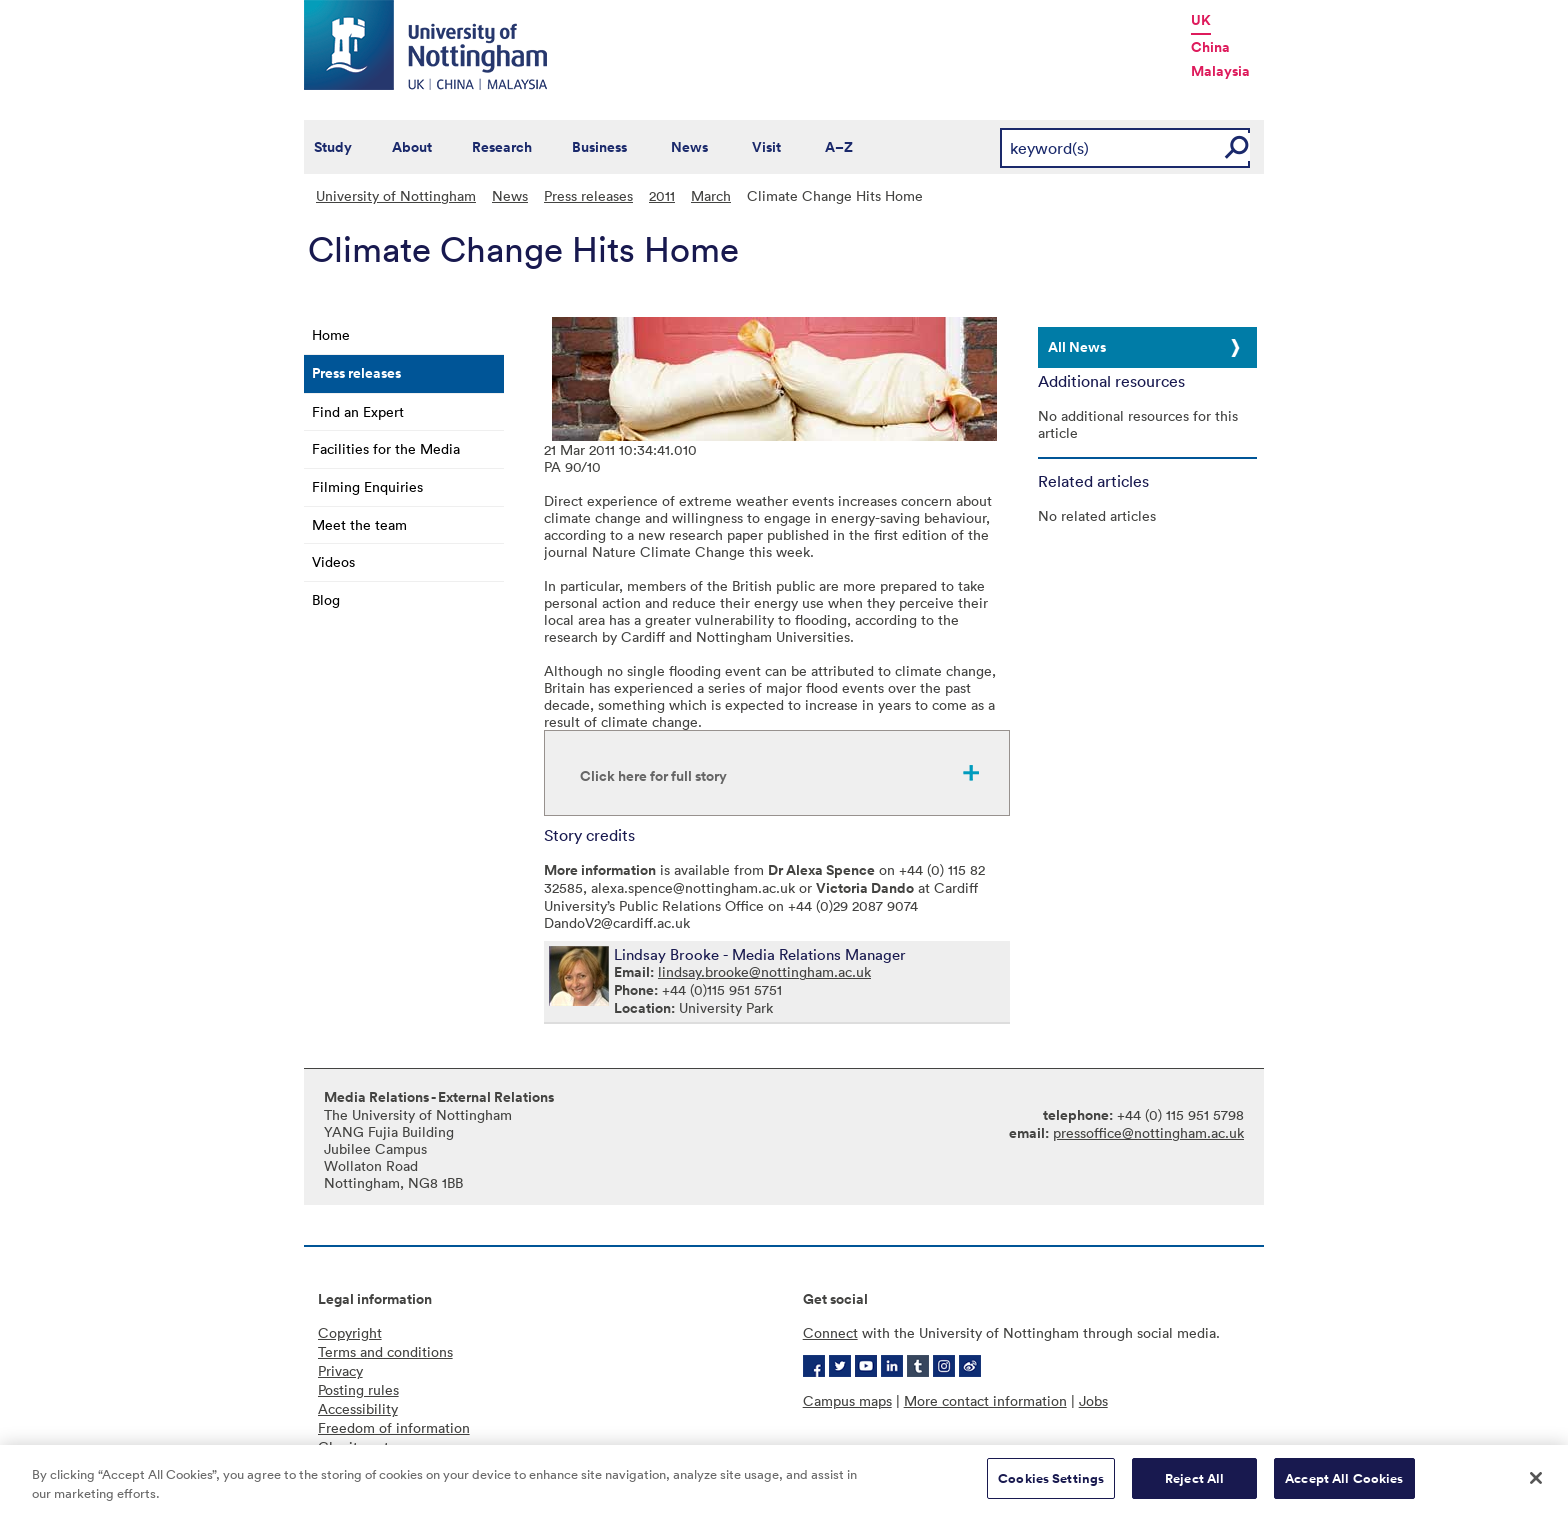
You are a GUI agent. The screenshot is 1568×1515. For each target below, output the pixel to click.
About (412, 147)
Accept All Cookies (1344, 1489)
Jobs (1093, 1400)
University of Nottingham (396, 195)
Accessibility (358, 1408)
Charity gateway (370, 1446)
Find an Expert (358, 411)
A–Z (839, 147)
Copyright (350, 1332)
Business (599, 147)
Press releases (588, 195)
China (1210, 47)
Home (331, 334)
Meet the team (359, 524)
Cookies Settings (1051, 1489)
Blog (326, 599)
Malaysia (1220, 71)
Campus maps (847, 1400)
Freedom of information (394, 1427)
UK (1201, 20)
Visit (766, 147)
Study (333, 147)
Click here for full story (653, 776)
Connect (830, 1332)
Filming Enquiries (367, 486)
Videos (333, 561)
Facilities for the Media (386, 448)
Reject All (1194, 1489)
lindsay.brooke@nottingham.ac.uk (764, 971)
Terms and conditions (385, 1351)
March (711, 195)
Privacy (340, 1370)
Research (502, 147)
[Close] (1536, 1489)
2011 (662, 195)
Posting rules (358, 1389)
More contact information (985, 1400)
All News (1077, 347)
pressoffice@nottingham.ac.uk (1148, 1132)
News (689, 147)
